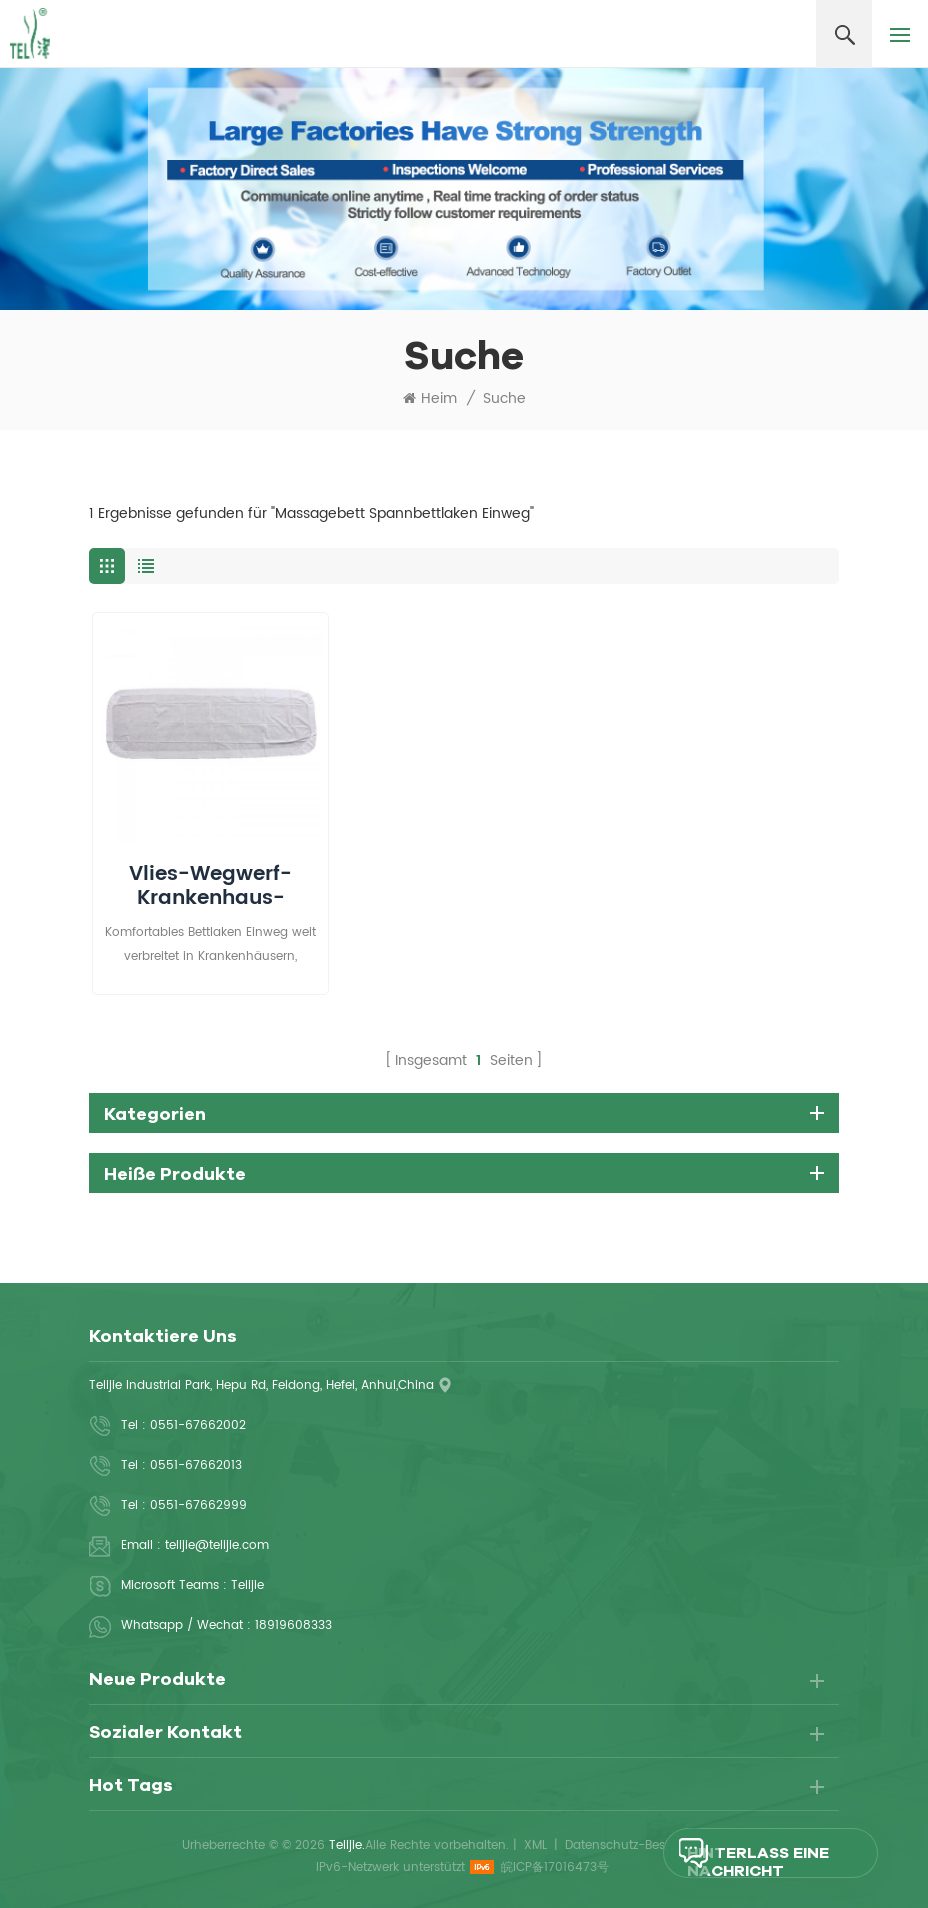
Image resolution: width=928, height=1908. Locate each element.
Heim (430, 399)
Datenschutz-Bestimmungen (650, 1845)
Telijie (247, 1585)
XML (535, 1845)
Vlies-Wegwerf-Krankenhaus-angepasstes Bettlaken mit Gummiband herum (211, 887)
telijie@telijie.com (217, 1545)
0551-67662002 (198, 1425)
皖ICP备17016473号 (555, 1867)
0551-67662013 (196, 1465)
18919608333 (293, 1625)
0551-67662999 (198, 1505)
